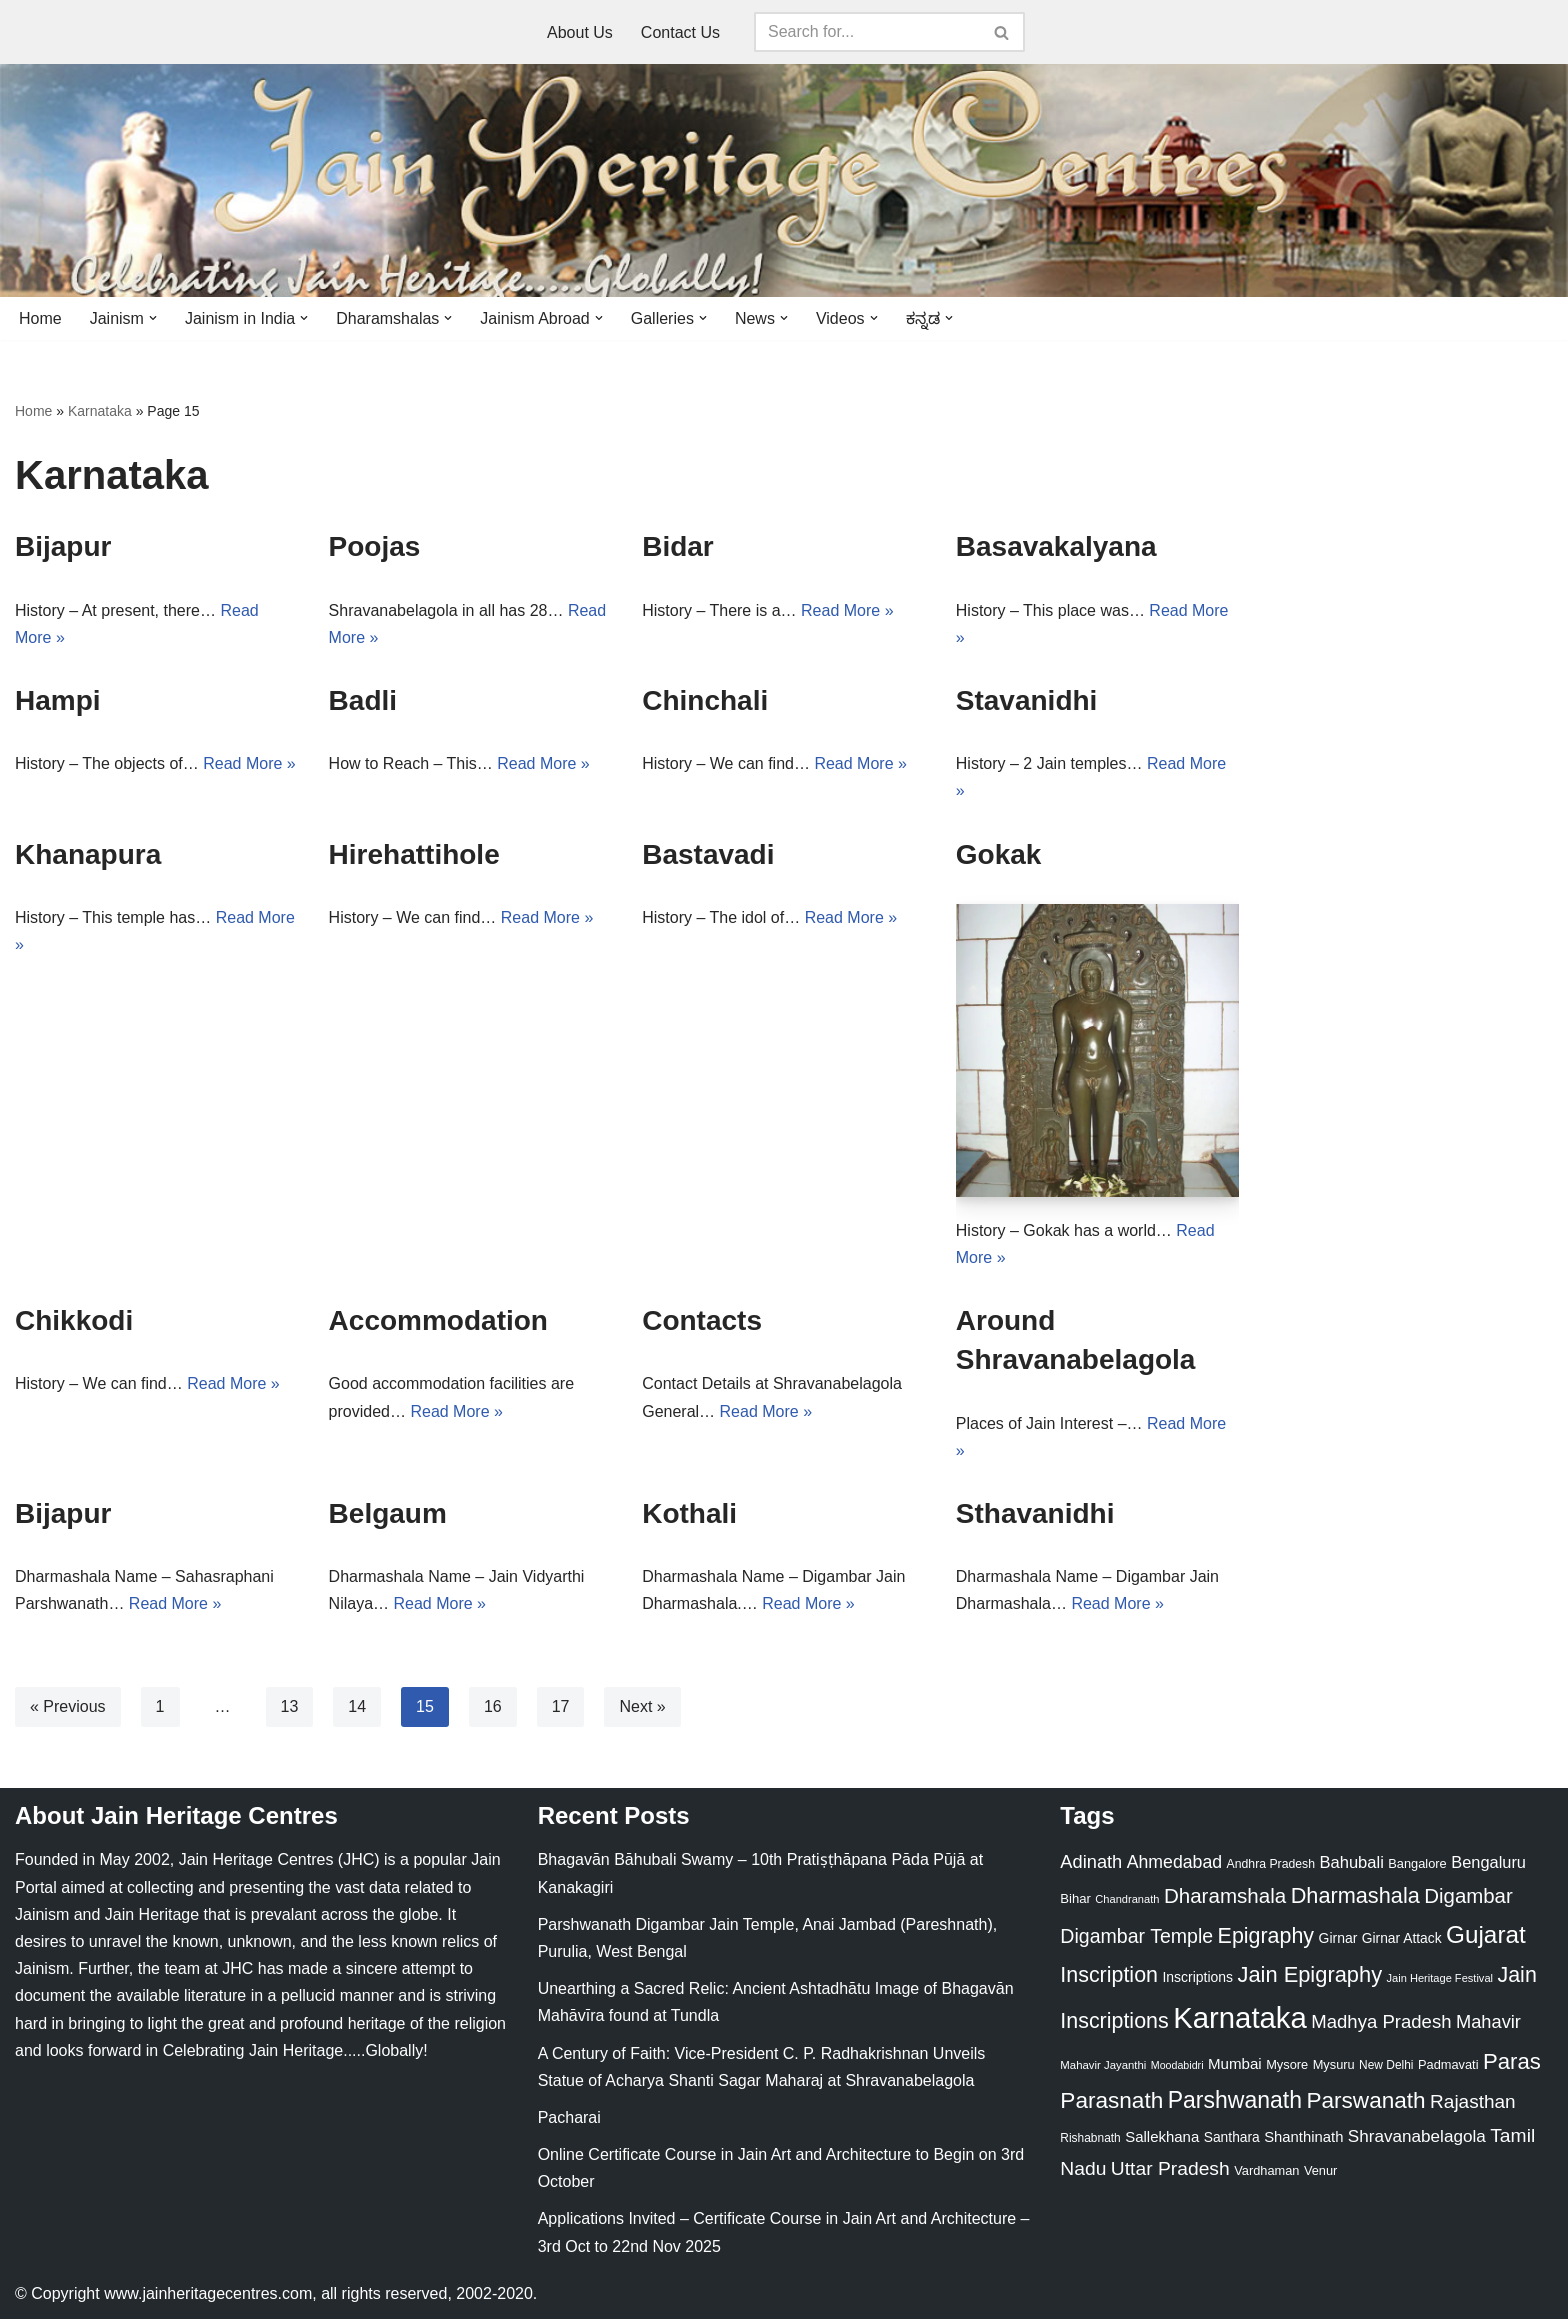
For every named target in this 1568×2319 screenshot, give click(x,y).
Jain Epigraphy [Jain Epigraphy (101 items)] (1309, 1974)
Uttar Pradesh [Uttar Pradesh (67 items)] (1170, 2168)
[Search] (867, 32)
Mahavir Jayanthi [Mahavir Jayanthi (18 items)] (1103, 2065)
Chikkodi (74, 1320)
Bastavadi (708, 854)
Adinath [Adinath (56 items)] (1091, 1861)
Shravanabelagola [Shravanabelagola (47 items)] (1417, 2136)
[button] (153, 318)
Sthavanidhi (1035, 1513)
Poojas (375, 546)
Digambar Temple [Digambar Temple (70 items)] (1136, 1936)
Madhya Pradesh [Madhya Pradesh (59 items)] (1381, 2021)
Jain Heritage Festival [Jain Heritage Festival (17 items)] (1440, 1978)
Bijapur (63, 546)
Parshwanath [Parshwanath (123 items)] (1235, 2100)
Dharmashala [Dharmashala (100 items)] (1355, 1895)
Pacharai (569, 2117)
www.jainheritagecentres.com (208, 2293)
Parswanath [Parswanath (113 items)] (1365, 2100)
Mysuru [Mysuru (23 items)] (1334, 2064)
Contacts (702, 1320)
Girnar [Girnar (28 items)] (1338, 1938)
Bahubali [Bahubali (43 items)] (1351, 1862)
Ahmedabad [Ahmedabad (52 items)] (1174, 1862)
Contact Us (680, 32)
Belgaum (388, 1513)
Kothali (689, 1513)
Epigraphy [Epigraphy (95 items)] (1266, 1936)
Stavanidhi (1027, 700)
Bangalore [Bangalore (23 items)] (1417, 1863)
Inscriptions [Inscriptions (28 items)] (1197, 1977)
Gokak (999, 854)
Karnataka (100, 411)
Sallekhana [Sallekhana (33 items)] (1162, 2136)
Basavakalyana (1056, 546)
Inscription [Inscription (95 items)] (1109, 1975)
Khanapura (88, 854)
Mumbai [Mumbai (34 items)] (1235, 2063)
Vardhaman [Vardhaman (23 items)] (1266, 2170)
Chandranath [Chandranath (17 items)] (1127, 1899)
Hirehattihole (414, 854)
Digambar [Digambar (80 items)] (1468, 1896)
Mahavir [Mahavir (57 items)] (1488, 2021)
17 (561, 1706)
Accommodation (438, 1320)
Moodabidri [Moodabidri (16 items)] (1177, 2065)
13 (290, 1706)
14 (357, 1706)
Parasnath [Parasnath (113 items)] (1111, 2100)
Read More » (847, 610)
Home (40, 318)
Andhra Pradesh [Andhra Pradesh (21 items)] (1271, 1864)
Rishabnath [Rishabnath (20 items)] (1090, 2138)
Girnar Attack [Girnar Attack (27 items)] (1402, 1938)
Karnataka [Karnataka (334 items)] (1240, 2017)
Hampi (58, 700)
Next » (642, 1706)
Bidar (678, 546)
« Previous (68, 1706)
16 (493, 1706)
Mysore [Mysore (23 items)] (1287, 2064)
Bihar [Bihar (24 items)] (1075, 1898)
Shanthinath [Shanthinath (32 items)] (1303, 2137)
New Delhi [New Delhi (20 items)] (1386, 2065)
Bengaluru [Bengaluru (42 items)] (1488, 1862)
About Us (580, 32)
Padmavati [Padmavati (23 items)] (1448, 2064)
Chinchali (705, 700)
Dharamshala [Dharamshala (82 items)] (1225, 1895)
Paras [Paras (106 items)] (1512, 2061)
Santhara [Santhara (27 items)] (1232, 2137)
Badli (363, 700)
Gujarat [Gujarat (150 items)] (1486, 1934)
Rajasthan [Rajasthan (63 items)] (1473, 2101)
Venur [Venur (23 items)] (1320, 2170)
